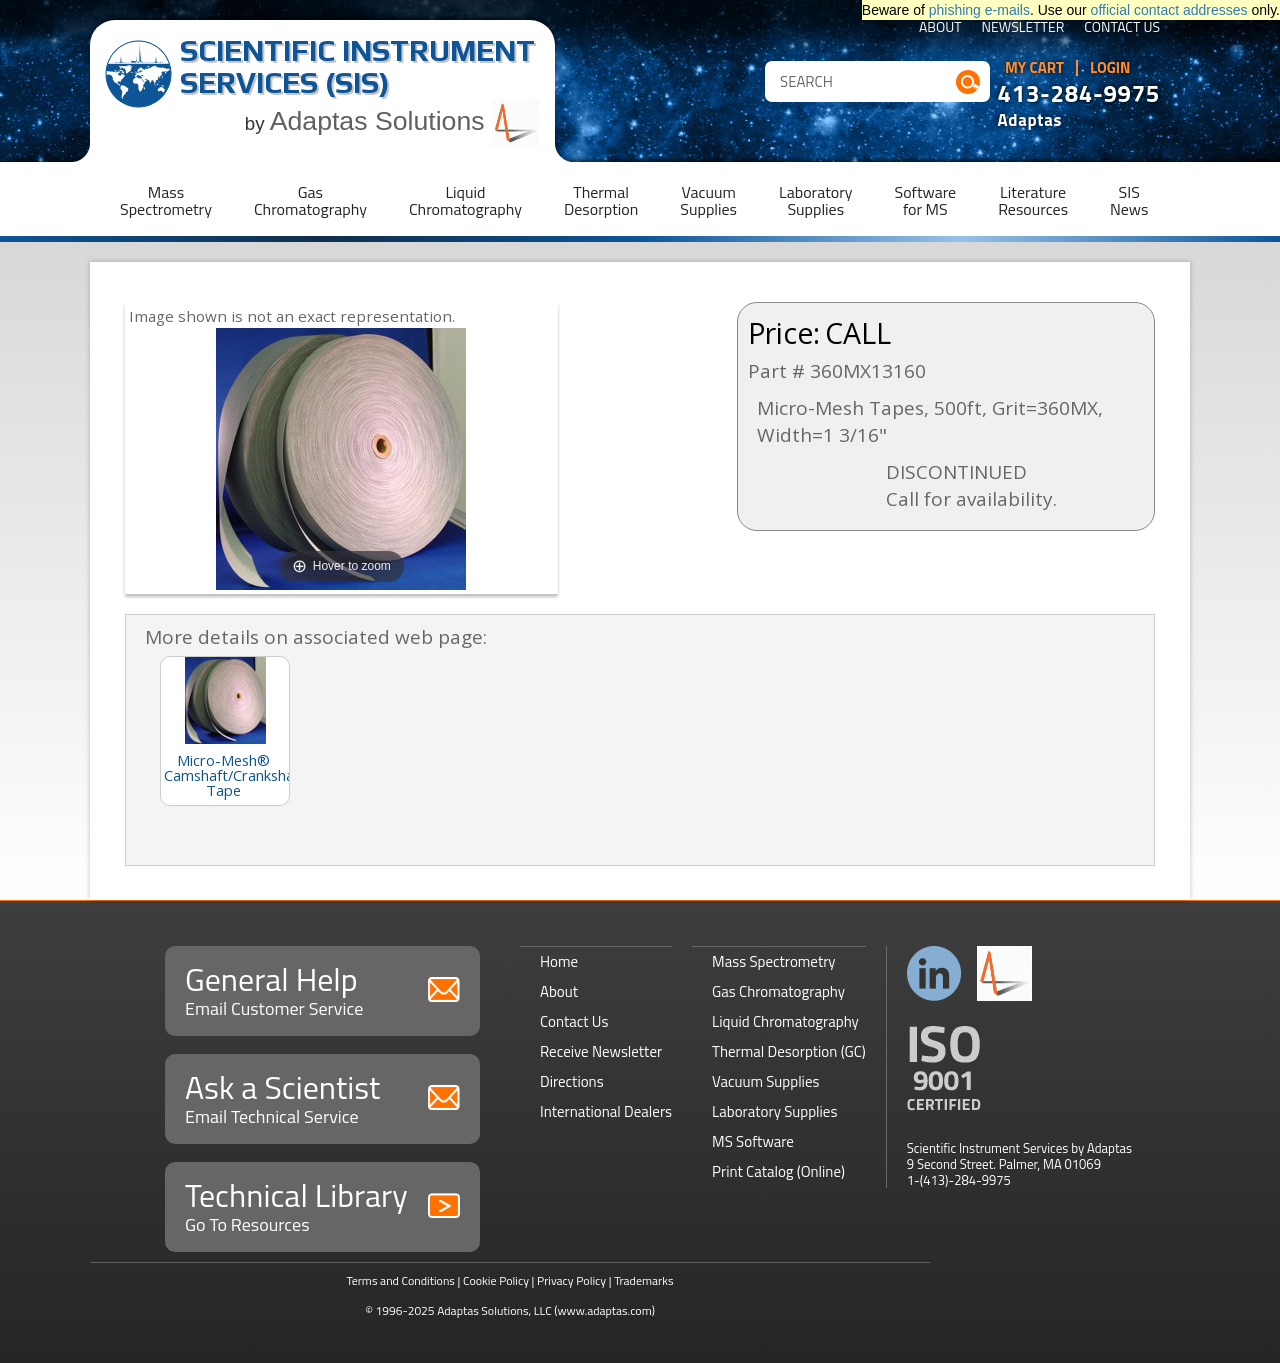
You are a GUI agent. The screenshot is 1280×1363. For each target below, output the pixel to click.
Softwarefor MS (926, 200)
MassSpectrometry (166, 200)
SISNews (1129, 200)
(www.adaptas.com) (604, 1310)
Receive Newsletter (601, 1051)
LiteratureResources (1033, 200)
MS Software (753, 1141)
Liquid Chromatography (785, 1021)
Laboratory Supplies (774, 1111)
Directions (572, 1081)
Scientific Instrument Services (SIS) (357, 66)
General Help (322, 988)
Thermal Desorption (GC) (789, 1051)
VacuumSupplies (708, 200)
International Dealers (606, 1111)
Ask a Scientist (322, 1096)
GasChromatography (310, 200)
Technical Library (322, 1204)
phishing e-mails (979, 10)
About (940, 28)
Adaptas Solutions (405, 121)
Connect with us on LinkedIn (934, 973)
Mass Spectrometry (774, 961)
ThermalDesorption (601, 200)
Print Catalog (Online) (778, 1171)
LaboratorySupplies (815, 200)
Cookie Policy (496, 1280)
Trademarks (643, 1280)
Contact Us (1122, 28)
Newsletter (1023, 28)
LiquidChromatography (465, 200)
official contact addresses (1169, 10)
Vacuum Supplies (765, 1081)
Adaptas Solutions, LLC (494, 1310)
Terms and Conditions (400, 1280)
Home (559, 961)
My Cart (1034, 68)
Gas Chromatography (778, 991)
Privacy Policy (571, 1280)
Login (1110, 68)
